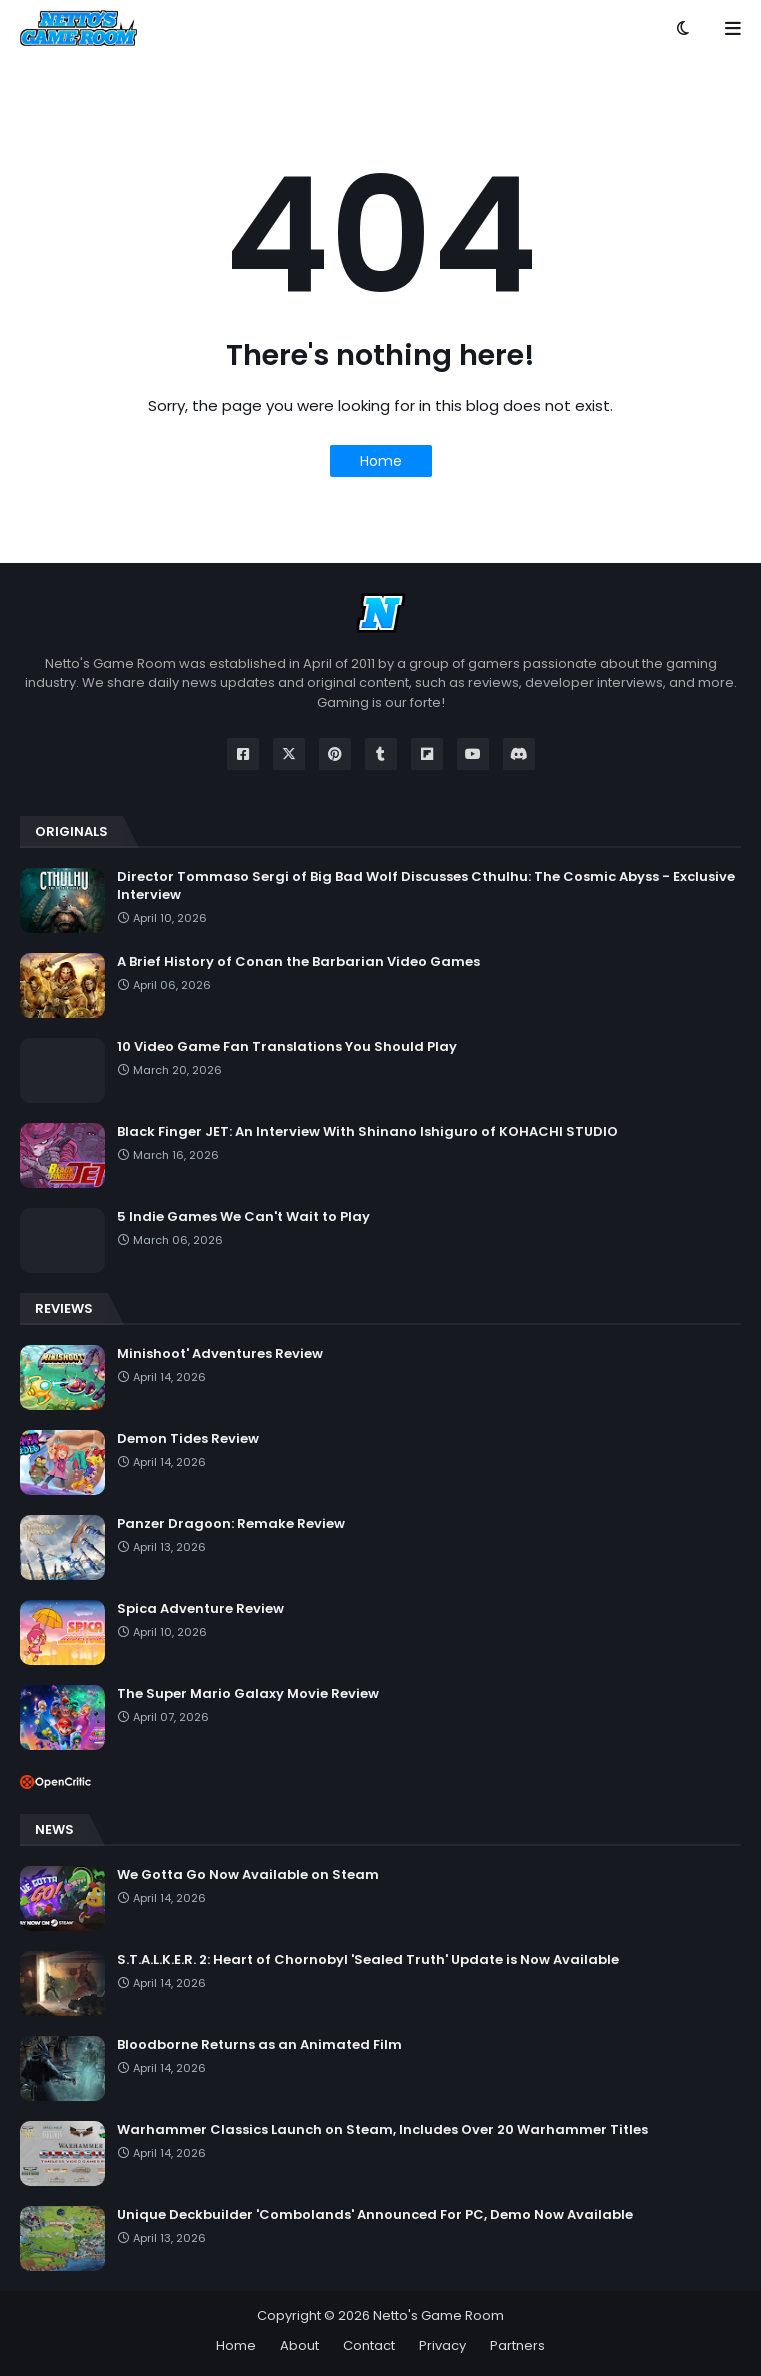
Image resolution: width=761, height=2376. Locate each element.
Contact (369, 2345)
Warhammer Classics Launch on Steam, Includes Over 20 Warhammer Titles (382, 2130)
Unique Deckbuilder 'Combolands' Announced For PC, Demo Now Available (375, 2215)
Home (381, 461)
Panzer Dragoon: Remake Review (231, 1524)
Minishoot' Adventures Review (220, 1354)
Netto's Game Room (438, 2315)
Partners (517, 2345)
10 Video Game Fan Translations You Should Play (287, 1047)
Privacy (442, 2345)
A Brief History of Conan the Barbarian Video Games (298, 962)
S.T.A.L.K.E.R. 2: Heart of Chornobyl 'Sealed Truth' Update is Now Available (368, 1960)
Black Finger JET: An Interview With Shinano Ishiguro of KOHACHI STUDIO (367, 1132)
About (299, 2345)
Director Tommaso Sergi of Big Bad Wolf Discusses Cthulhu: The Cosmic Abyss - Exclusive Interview (426, 886)
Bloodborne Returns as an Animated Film (259, 2045)
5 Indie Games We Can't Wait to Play (243, 1217)
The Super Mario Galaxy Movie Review (248, 1694)
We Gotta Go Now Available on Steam (248, 1875)
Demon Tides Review (188, 1439)
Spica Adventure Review (200, 1609)
